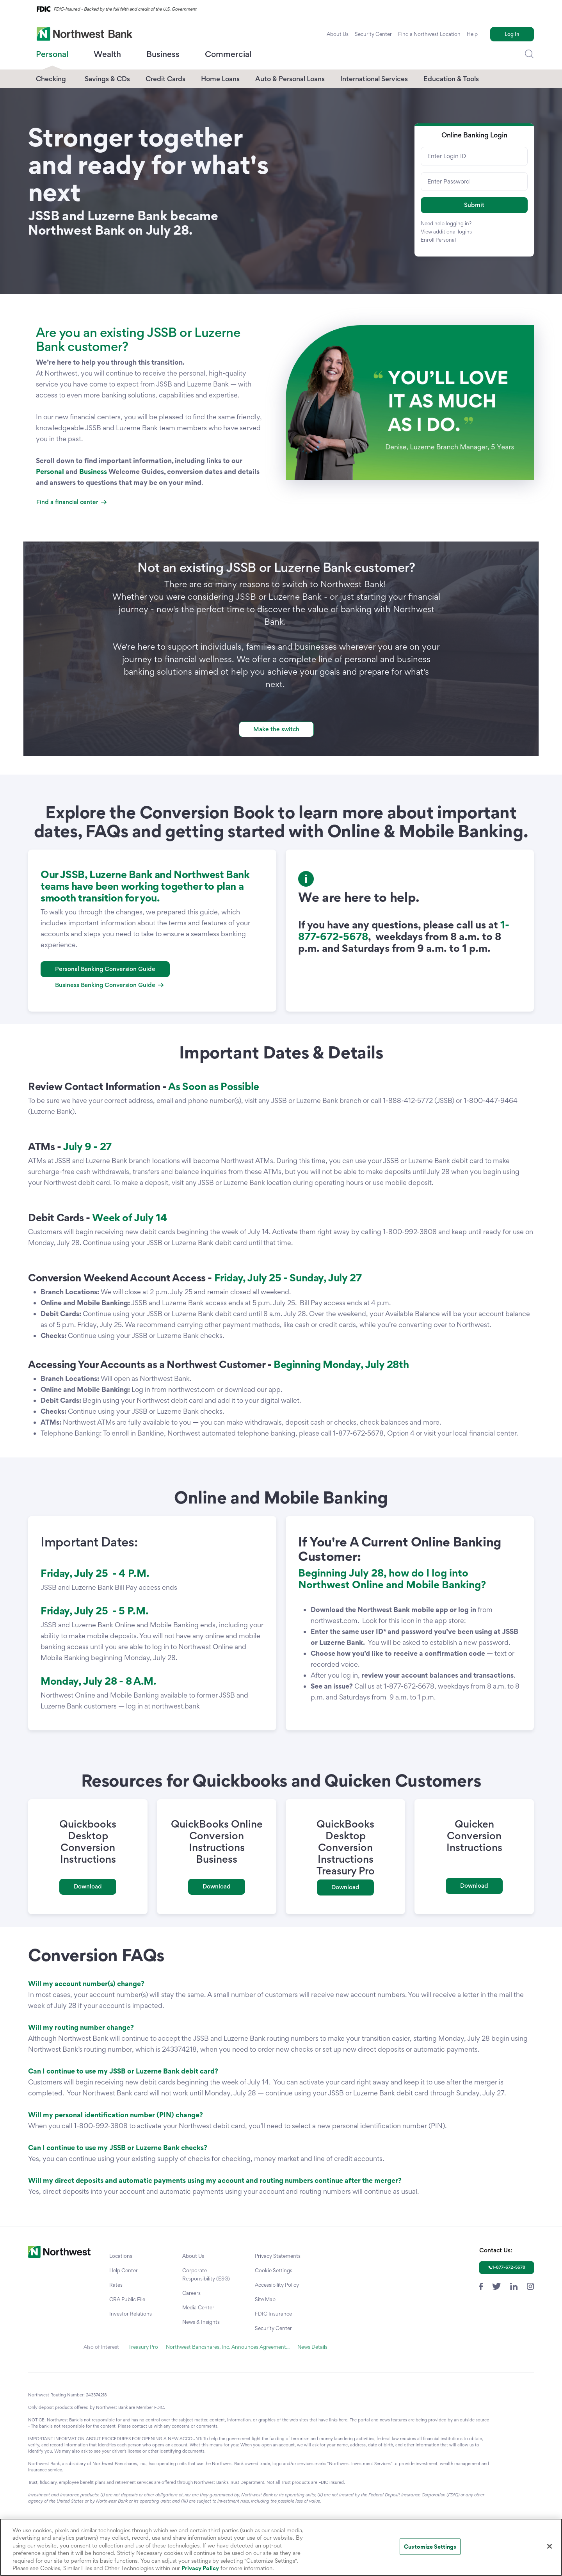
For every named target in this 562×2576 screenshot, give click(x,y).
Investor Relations (130, 2314)
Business (93, 471)
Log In (512, 34)
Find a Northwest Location (429, 34)
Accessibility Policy (277, 2285)
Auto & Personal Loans (290, 79)
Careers (191, 2293)
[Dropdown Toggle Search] (529, 54)
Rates (116, 2285)
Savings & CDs (107, 79)
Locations (120, 2256)
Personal (50, 471)
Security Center (373, 34)
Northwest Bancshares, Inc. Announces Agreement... (228, 2347)
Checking (51, 79)
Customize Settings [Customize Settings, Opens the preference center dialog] (430, 2546)
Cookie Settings (273, 2270)
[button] (474, 205)
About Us (338, 34)
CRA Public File (127, 2299)
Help (472, 34)
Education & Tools (451, 79)
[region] (281, 2547)
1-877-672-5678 (508, 2267)
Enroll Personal (438, 240)
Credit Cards (165, 79)
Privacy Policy (200, 2568)
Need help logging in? (446, 223)
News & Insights (201, 2322)
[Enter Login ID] (474, 156)
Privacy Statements (278, 2256)
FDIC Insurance (273, 2314)
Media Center (198, 2307)
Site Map (265, 2299)
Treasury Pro (143, 2347)
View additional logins (446, 231)
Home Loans (220, 79)
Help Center (123, 2270)
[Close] (549, 2546)
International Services (374, 79)
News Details (312, 2347)
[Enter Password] (474, 181)
